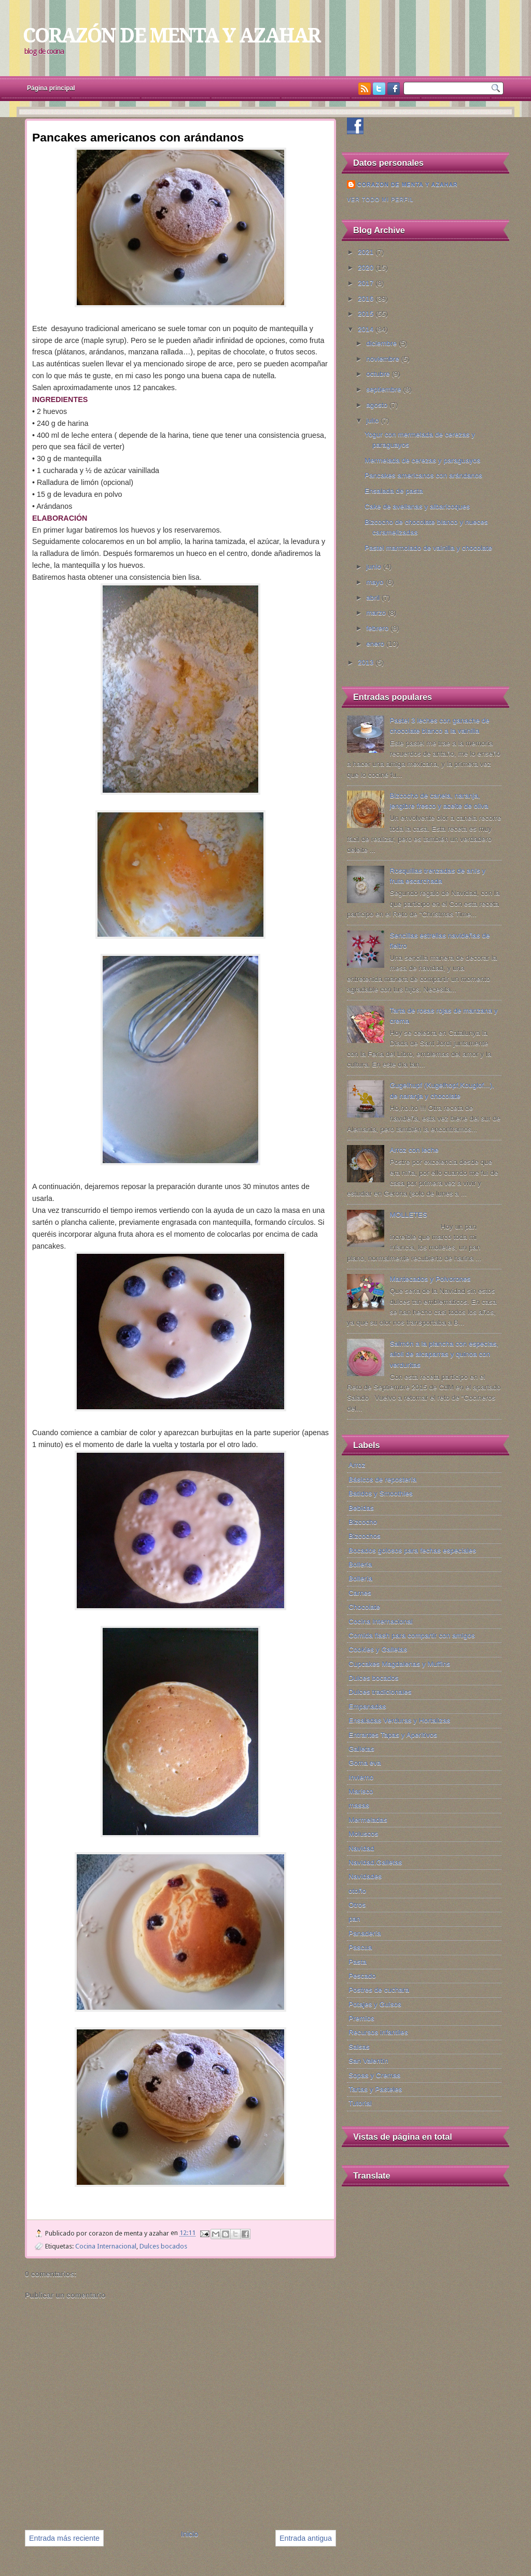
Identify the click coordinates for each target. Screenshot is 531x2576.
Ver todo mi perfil (380, 199)
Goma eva (364, 1763)
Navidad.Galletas (375, 1862)
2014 (366, 329)
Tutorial (360, 2103)
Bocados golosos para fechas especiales (412, 1550)
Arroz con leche (413, 1150)
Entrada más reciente (64, 2538)
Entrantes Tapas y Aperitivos (392, 1735)
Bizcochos (364, 1536)
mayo (375, 582)
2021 (366, 252)
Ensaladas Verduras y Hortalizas (399, 1720)
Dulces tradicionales (380, 1692)
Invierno (360, 1777)
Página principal (51, 88)
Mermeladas (367, 1820)
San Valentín (368, 2061)
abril (373, 598)
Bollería (360, 1578)
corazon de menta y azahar (407, 184)
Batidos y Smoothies (380, 1493)
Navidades (365, 1876)
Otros (357, 1905)
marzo (377, 613)
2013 (366, 662)
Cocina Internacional (105, 2246)
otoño (357, 1891)
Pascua (360, 1947)
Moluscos (363, 1834)
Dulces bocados (163, 2246)
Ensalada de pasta (394, 491)
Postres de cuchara (378, 1990)
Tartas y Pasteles (375, 2089)
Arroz (356, 1465)
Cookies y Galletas (377, 1649)
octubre (379, 374)
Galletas (361, 1749)
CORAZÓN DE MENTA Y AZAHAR (171, 35)
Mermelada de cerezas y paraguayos (422, 460)
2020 (366, 267)
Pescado (362, 1976)
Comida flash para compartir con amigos (411, 1635)
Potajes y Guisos (374, 2004)
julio (373, 420)
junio (374, 566)
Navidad (361, 1848)
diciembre (382, 343)
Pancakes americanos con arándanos (423, 475)
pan (354, 1919)
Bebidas (361, 1508)
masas (358, 1805)
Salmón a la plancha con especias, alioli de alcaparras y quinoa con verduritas (443, 1354)
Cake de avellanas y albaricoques (417, 506)
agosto (377, 405)
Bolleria (360, 1564)
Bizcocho (362, 1522)
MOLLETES (408, 1215)
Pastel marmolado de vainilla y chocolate (428, 548)
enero (376, 644)
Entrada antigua (306, 2538)
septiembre (384, 389)
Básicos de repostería (382, 1479)
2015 (366, 314)
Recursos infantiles (378, 2032)
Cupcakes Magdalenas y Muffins (399, 1664)
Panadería (364, 1933)
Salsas (359, 2047)
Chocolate (364, 1607)
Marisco (360, 1791)
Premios (361, 2018)
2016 (366, 299)
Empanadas (367, 1706)
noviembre (383, 359)
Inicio (189, 2534)
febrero (378, 628)
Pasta (357, 1962)
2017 (366, 283)
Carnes (359, 1593)
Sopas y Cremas (374, 2075)
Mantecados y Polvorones (429, 1279)
